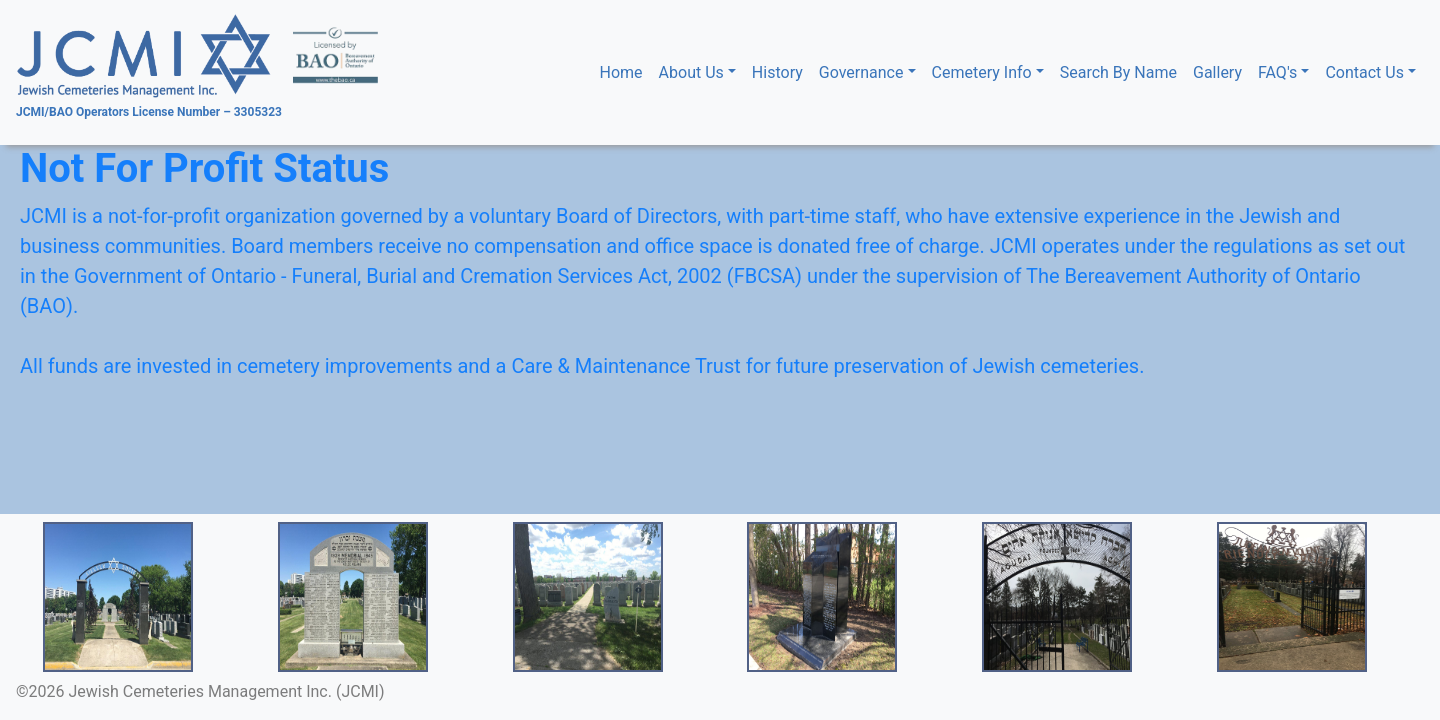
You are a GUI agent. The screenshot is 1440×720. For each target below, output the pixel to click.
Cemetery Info (982, 72)
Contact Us (1364, 72)
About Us (691, 72)
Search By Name (1118, 72)
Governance (861, 72)
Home (625, 71)
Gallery (1217, 72)
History (777, 72)
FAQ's (1277, 72)
